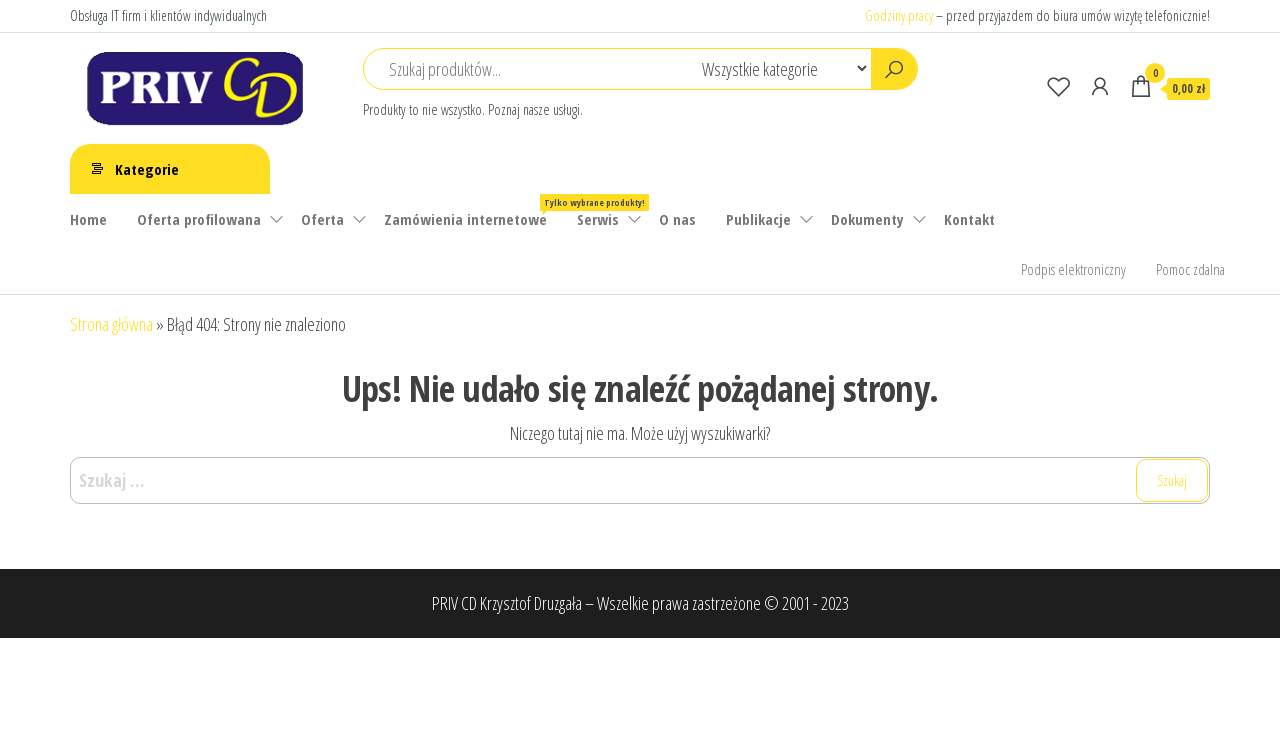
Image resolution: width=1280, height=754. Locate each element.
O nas (677, 219)
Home (88, 219)
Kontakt (969, 219)
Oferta (322, 219)
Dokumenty (867, 219)
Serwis (598, 219)
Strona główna (111, 324)
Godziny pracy (899, 15)
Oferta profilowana (199, 219)
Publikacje (758, 219)
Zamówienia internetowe (473, 211)
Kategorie (147, 169)
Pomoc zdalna (1190, 269)
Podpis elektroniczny (1073, 269)
